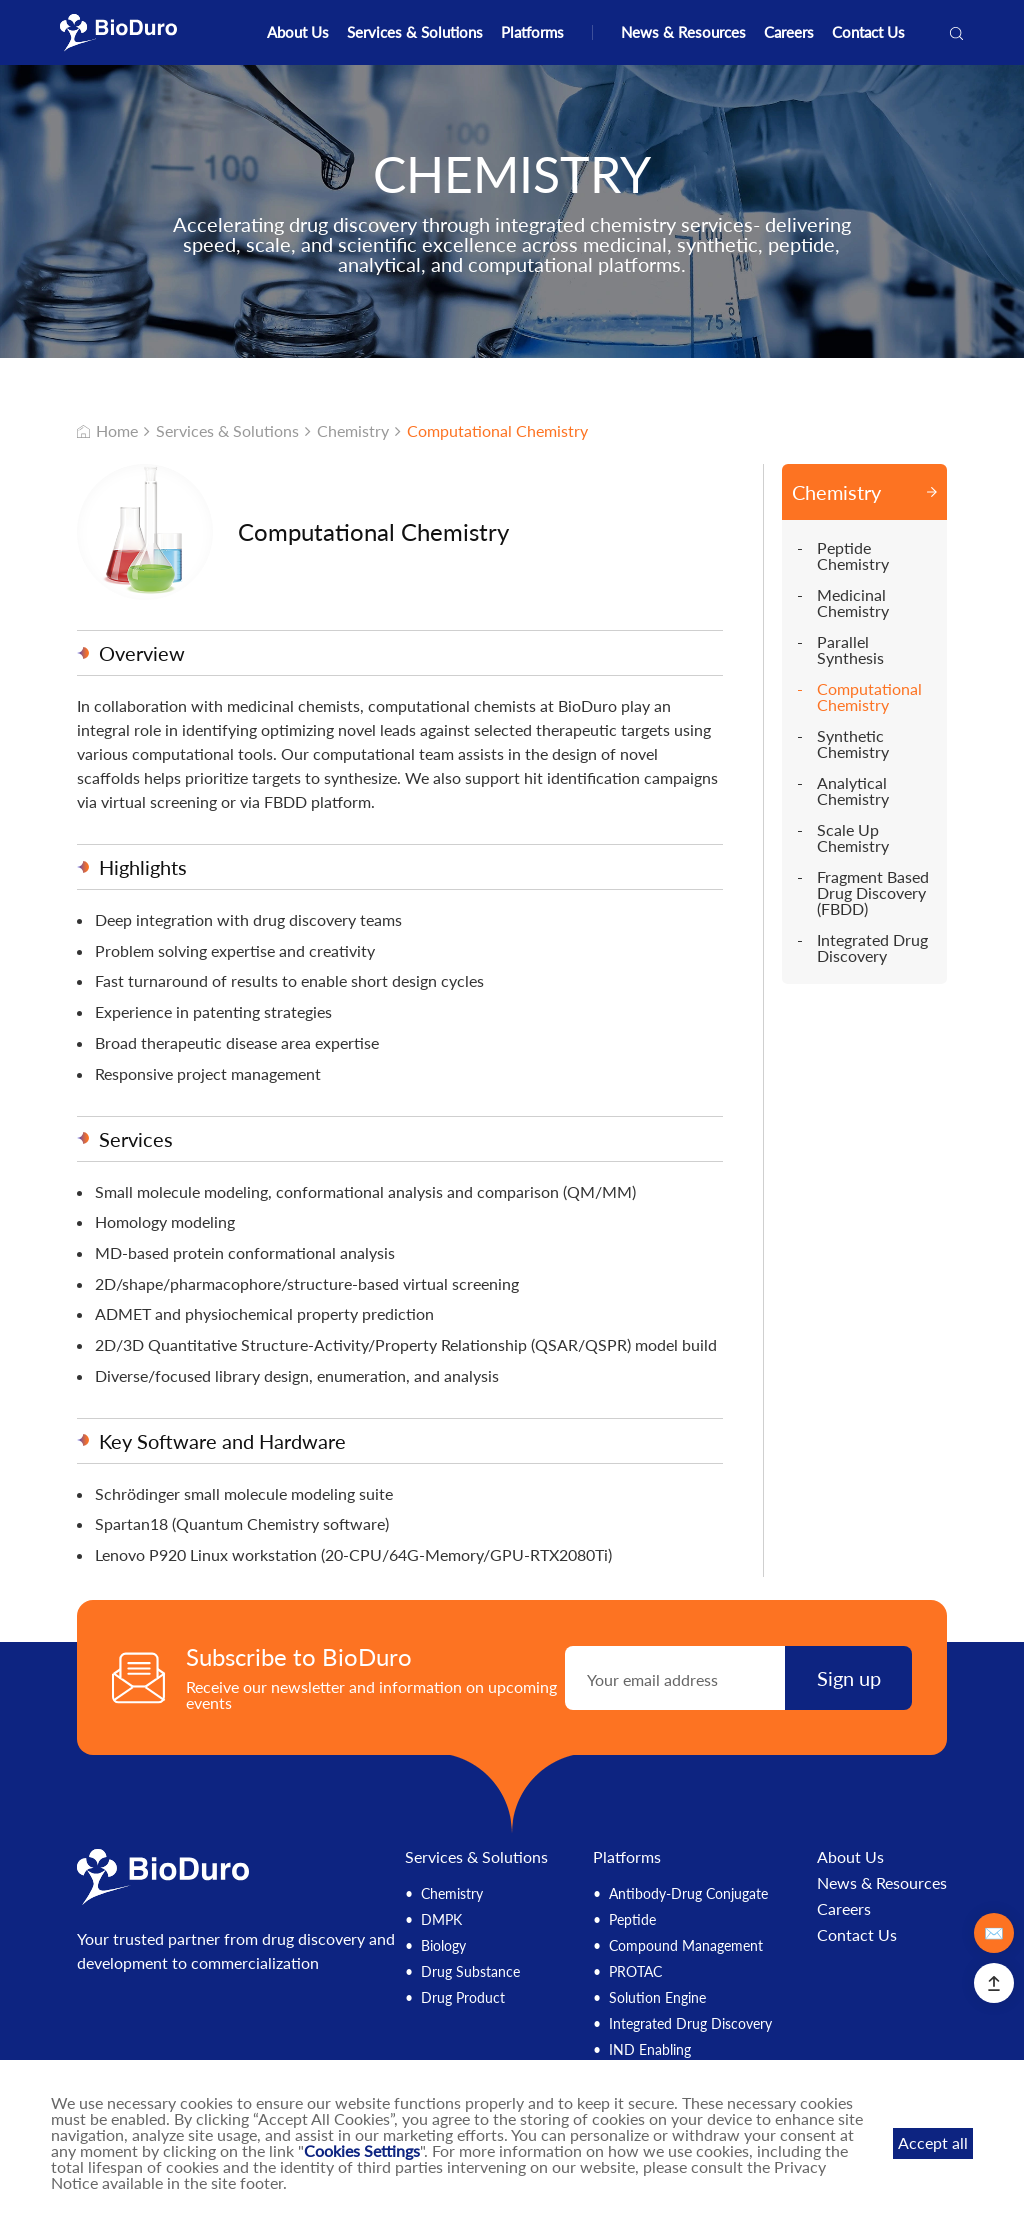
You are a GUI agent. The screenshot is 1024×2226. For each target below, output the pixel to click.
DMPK (441, 1919)
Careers (789, 32)
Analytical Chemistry (853, 791)
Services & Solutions (415, 32)
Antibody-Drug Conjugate (688, 1893)
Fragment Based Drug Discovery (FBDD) (873, 893)
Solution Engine (657, 1997)
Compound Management (686, 1945)
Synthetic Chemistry (853, 744)
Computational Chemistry (497, 431)
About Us (298, 32)
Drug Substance (470, 1971)
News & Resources (683, 32)
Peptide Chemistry (853, 556)
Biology (443, 1945)
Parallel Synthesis (850, 650)
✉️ (994, 1932)
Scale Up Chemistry (853, 838)
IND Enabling (650, 2049)
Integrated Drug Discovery (872, 948)
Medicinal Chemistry (853, 603)
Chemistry (353, 431)
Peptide (632, 1919)
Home (107, 431)
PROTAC (635, 1971)
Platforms (532, 32)
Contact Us (868, 32)
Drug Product (463, 1997)
